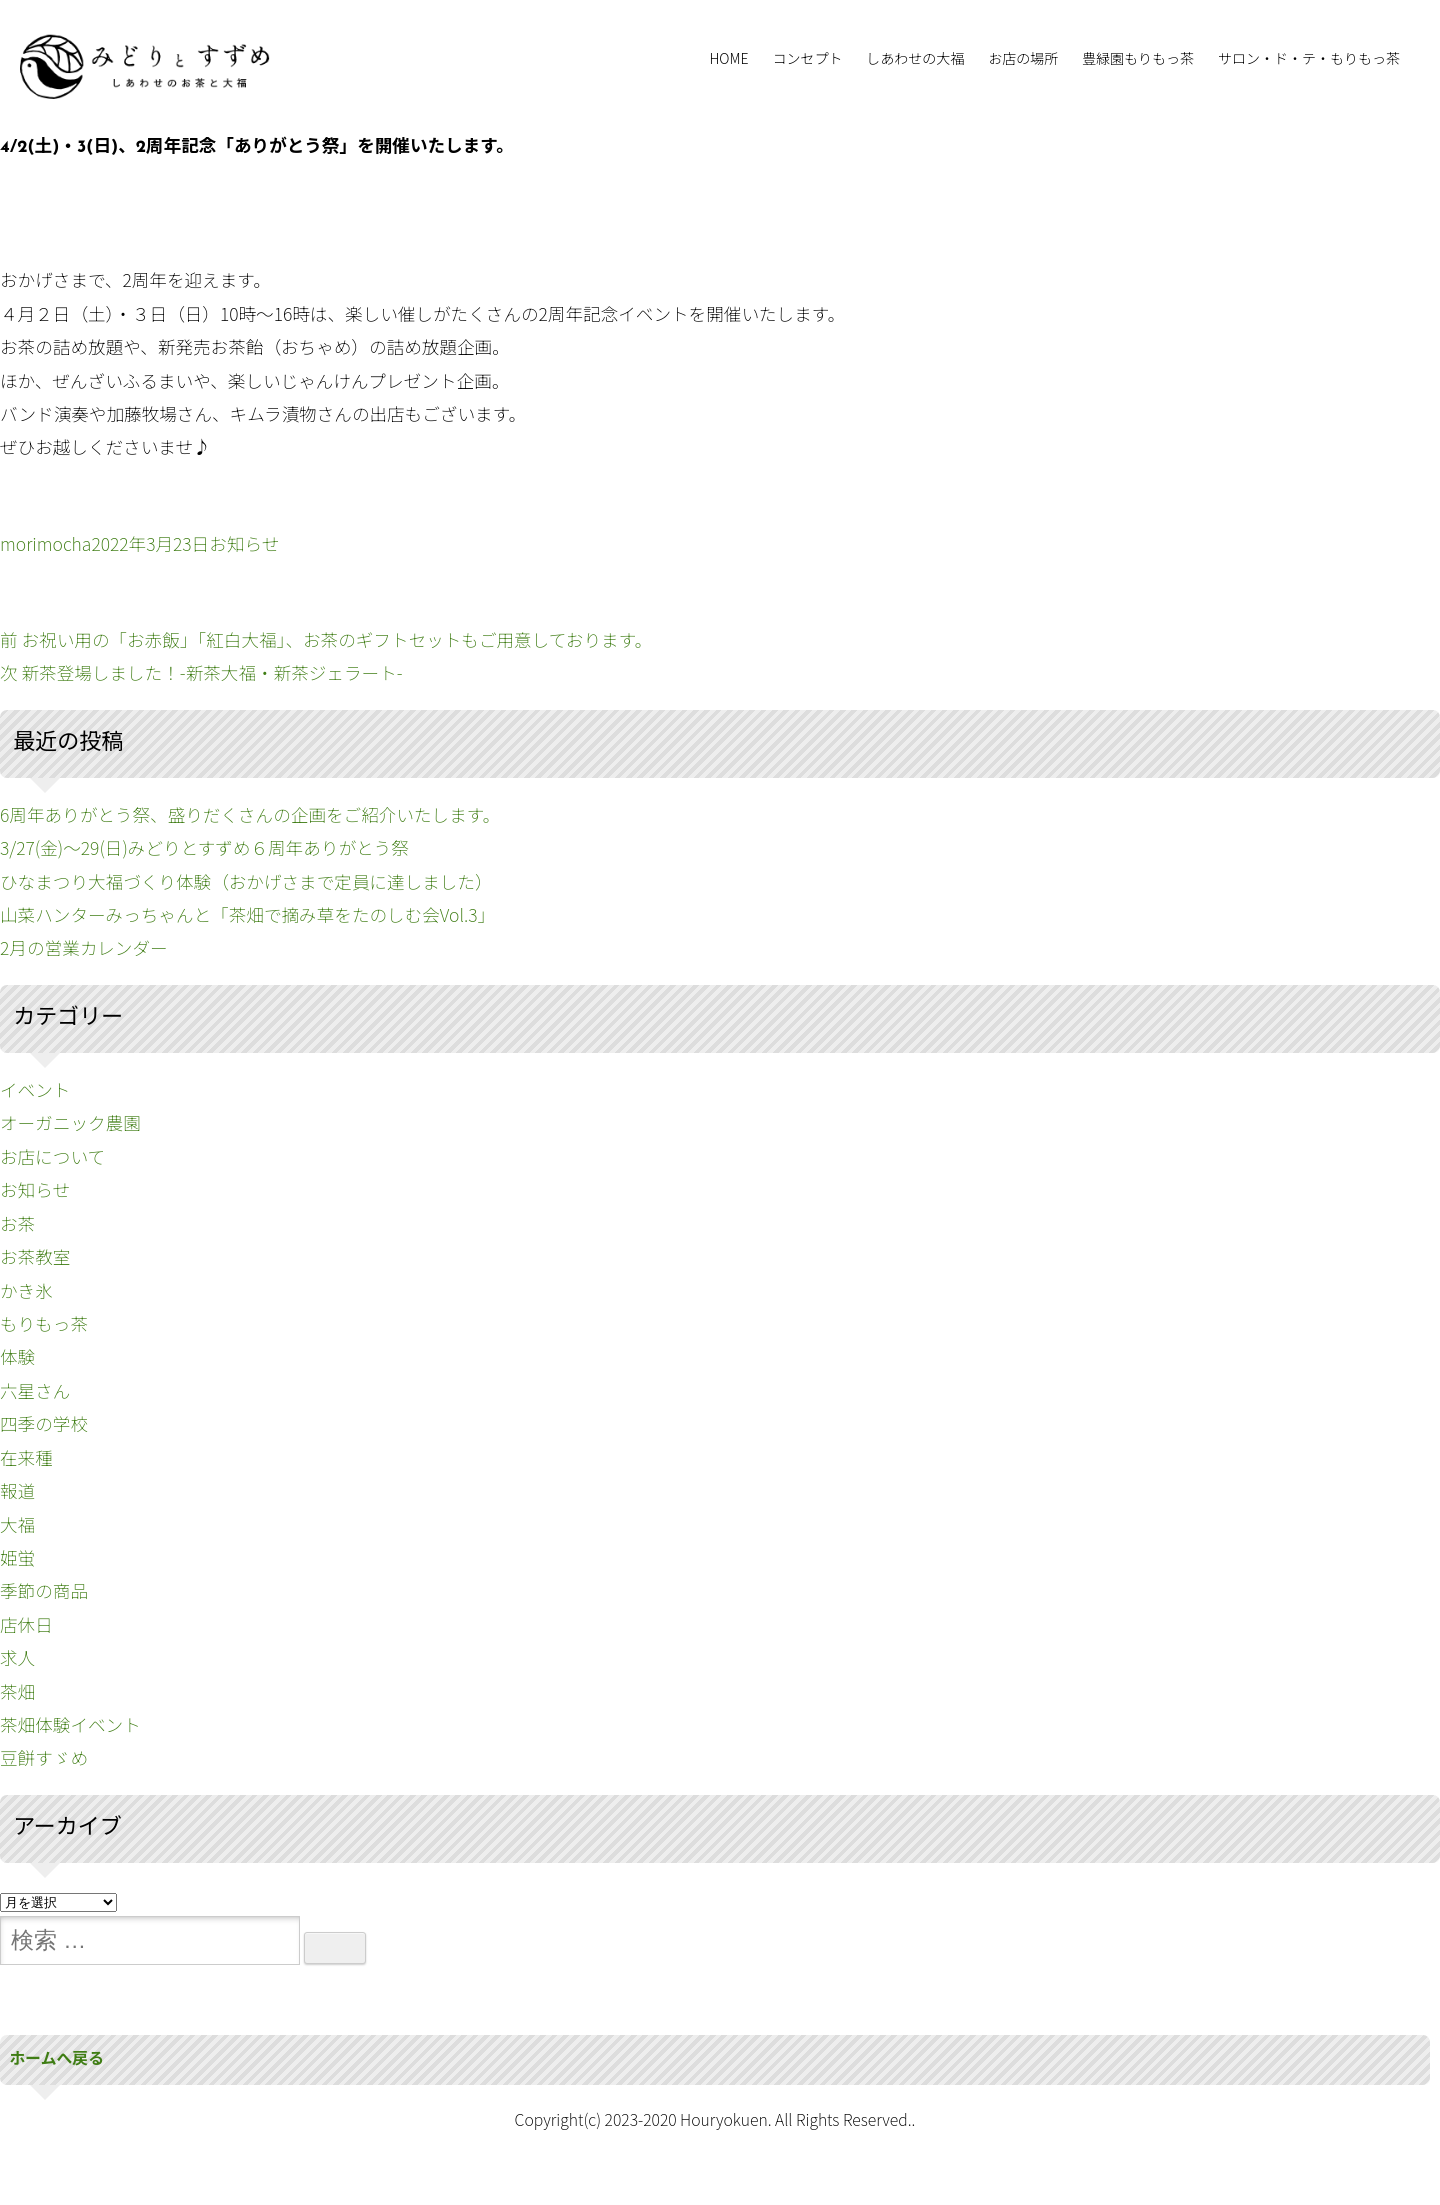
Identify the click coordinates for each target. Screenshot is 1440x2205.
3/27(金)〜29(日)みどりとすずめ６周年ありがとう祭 (204, 847)
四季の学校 (44, 1423)
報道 (17, 1490)
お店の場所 (1023, 58)
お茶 (17, 1223)
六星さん (35, 1390)
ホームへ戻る (57, 2060)
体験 (17, 1356)
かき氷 (26, 1290)
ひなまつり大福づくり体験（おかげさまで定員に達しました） (246, 881)
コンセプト (807, 58)
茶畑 (17, 1691)
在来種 (26, 1457)
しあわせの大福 (915, 58)
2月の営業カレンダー (84, 947)
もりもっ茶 (44, 1323)
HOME (728, 58)
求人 (17, 1657)
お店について (52, 1156)
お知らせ (244, 543)
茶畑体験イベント (70, 1724)
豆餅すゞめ (44, 1757)
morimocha (45, 543)
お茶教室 (35, 1256)
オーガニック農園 (70, 1122)
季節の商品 (44, 1590)
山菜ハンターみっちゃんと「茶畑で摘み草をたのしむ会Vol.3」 (247, 914)
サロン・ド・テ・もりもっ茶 (1309, 58)
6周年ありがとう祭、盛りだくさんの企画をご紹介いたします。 (250, 814)
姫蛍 (17, 1557)
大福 (17, 1524)
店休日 (26, 1624)
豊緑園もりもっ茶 (1138, 58)
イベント (35, 1089)
